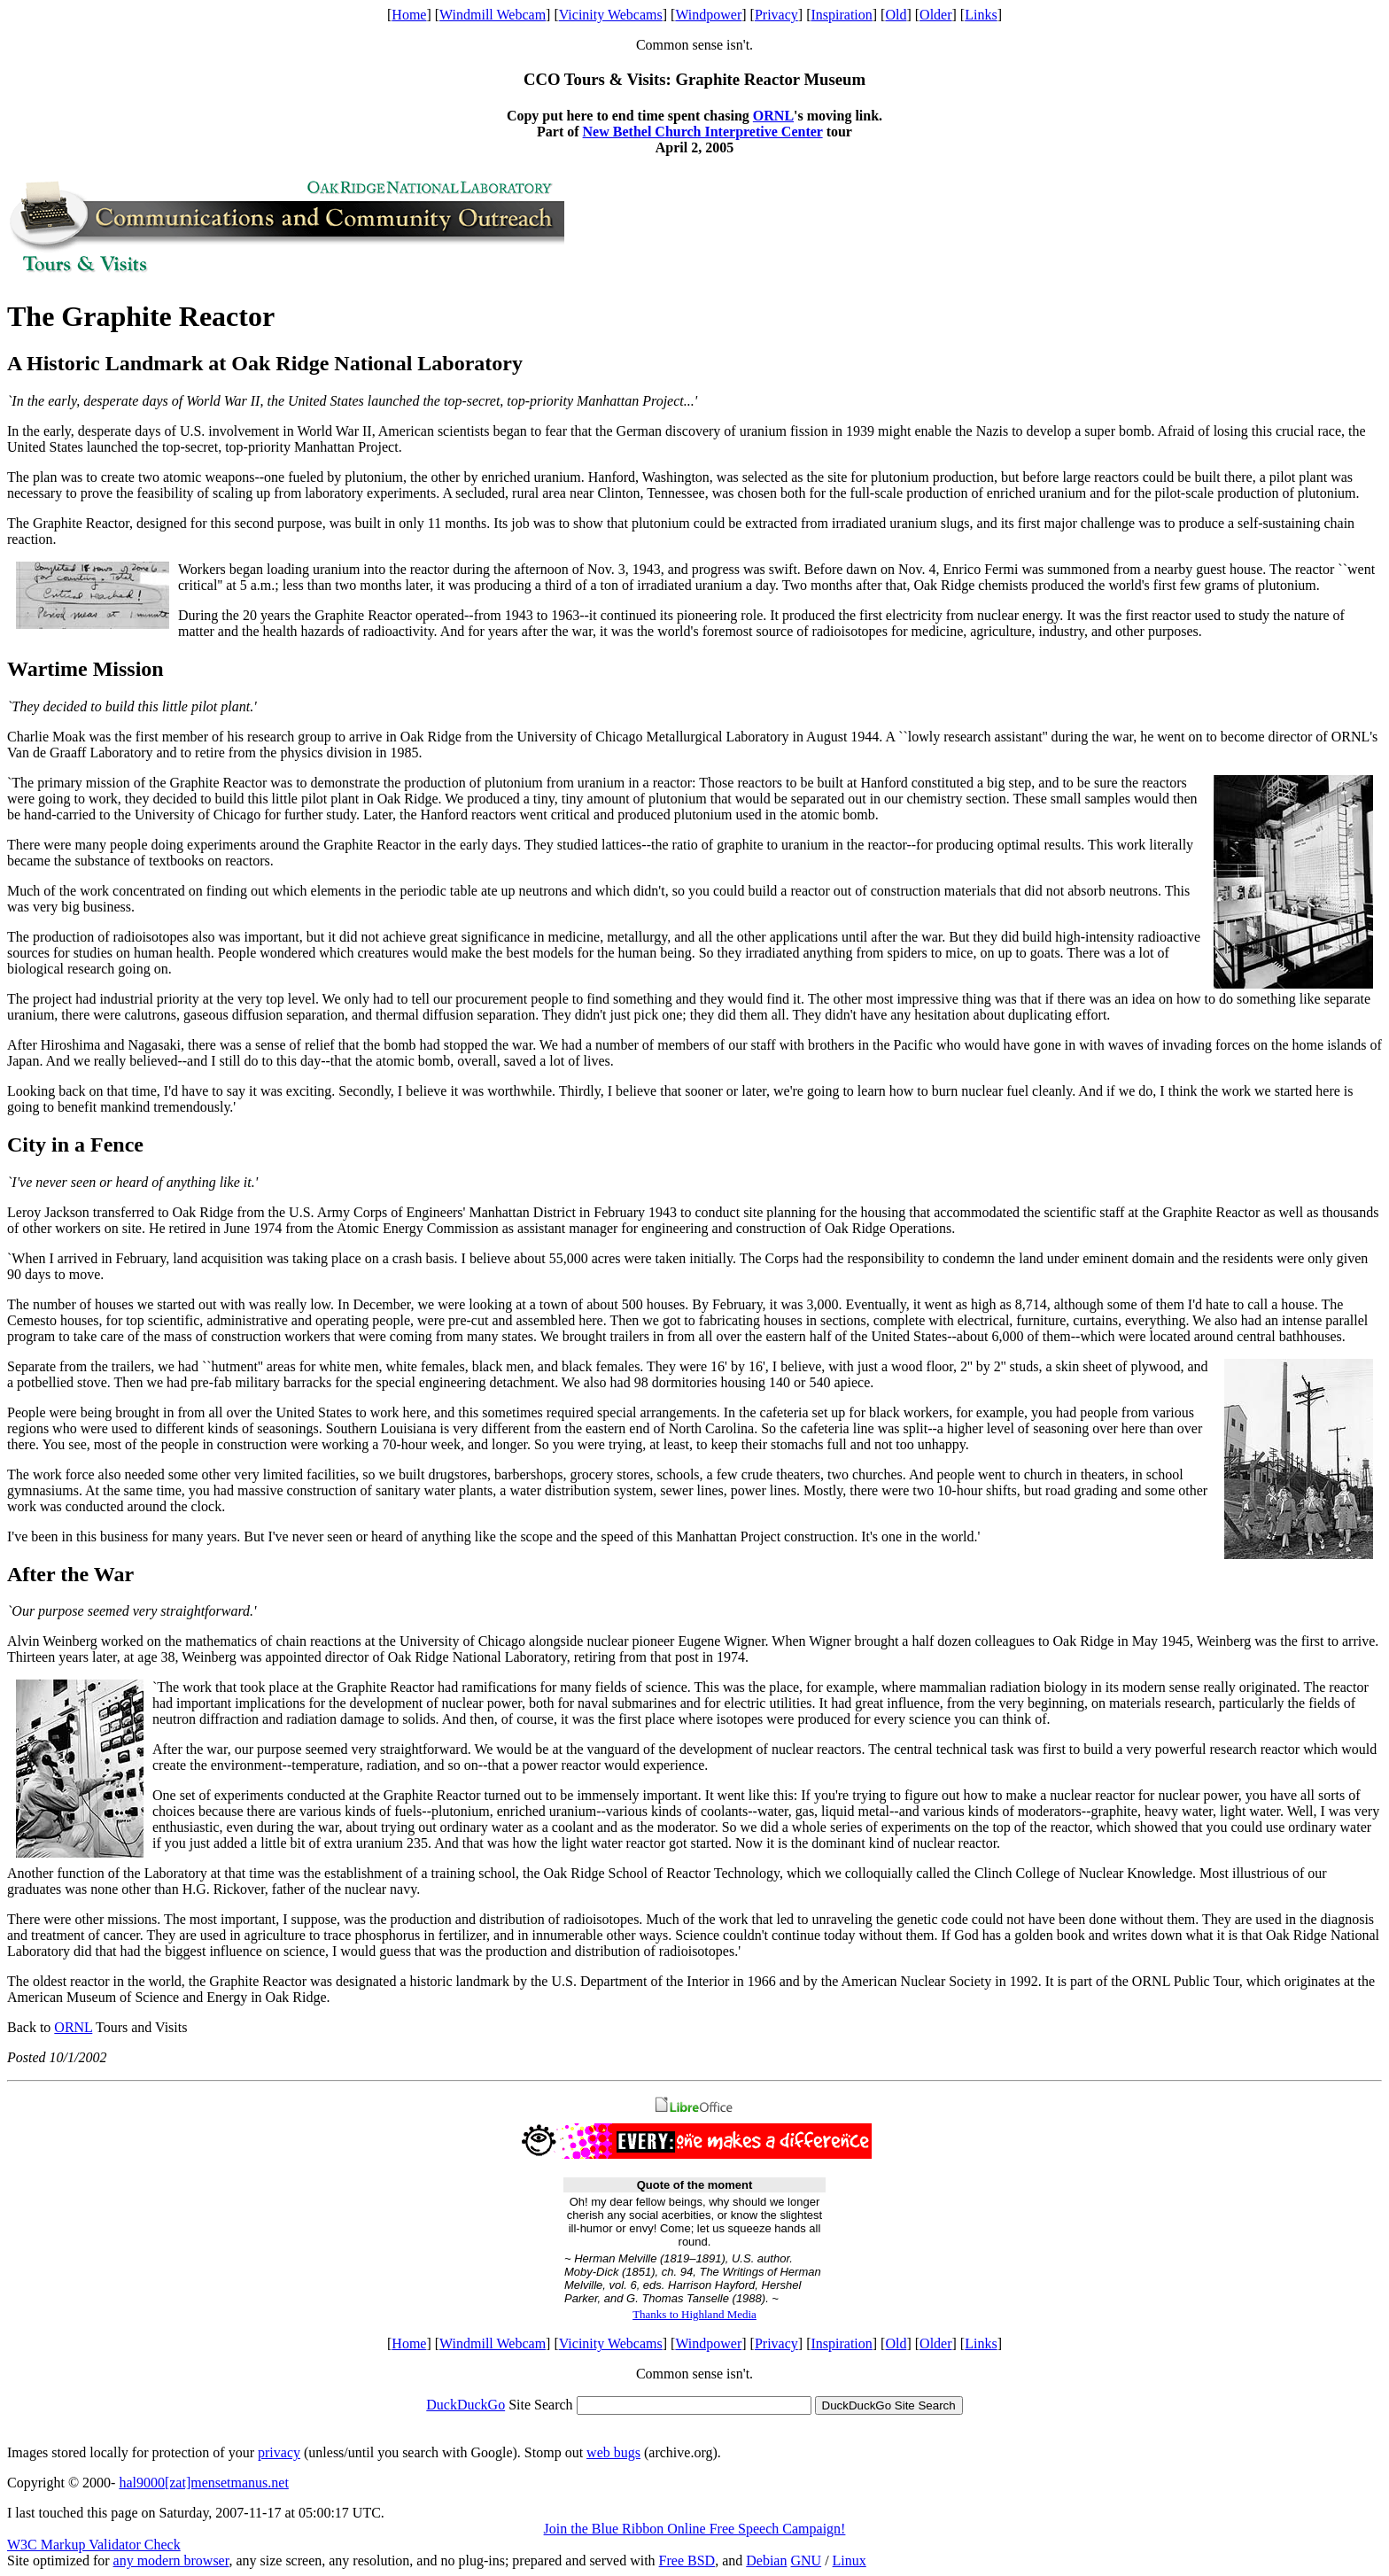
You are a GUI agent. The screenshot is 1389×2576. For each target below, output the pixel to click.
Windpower (708, 14)
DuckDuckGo (465, 2404)
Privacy (776, 14)
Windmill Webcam (492, 14)
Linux (849, 2560)
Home (409, 14)
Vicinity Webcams (611, 14)
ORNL (773, 115)
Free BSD (687, 2560)
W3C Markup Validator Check (94, 2544)
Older (935, 14)
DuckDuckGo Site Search (889, 2405)
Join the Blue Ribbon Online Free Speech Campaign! (695, 2528)
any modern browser (171, 2560)
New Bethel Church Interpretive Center (703, 131)
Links (981, 14)
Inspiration (841, 14)
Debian (766, 2560)
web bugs (613, 2452)
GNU (805, 2560)
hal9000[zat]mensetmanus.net (204, 2482)
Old (895, 14)
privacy (279, 2452)
